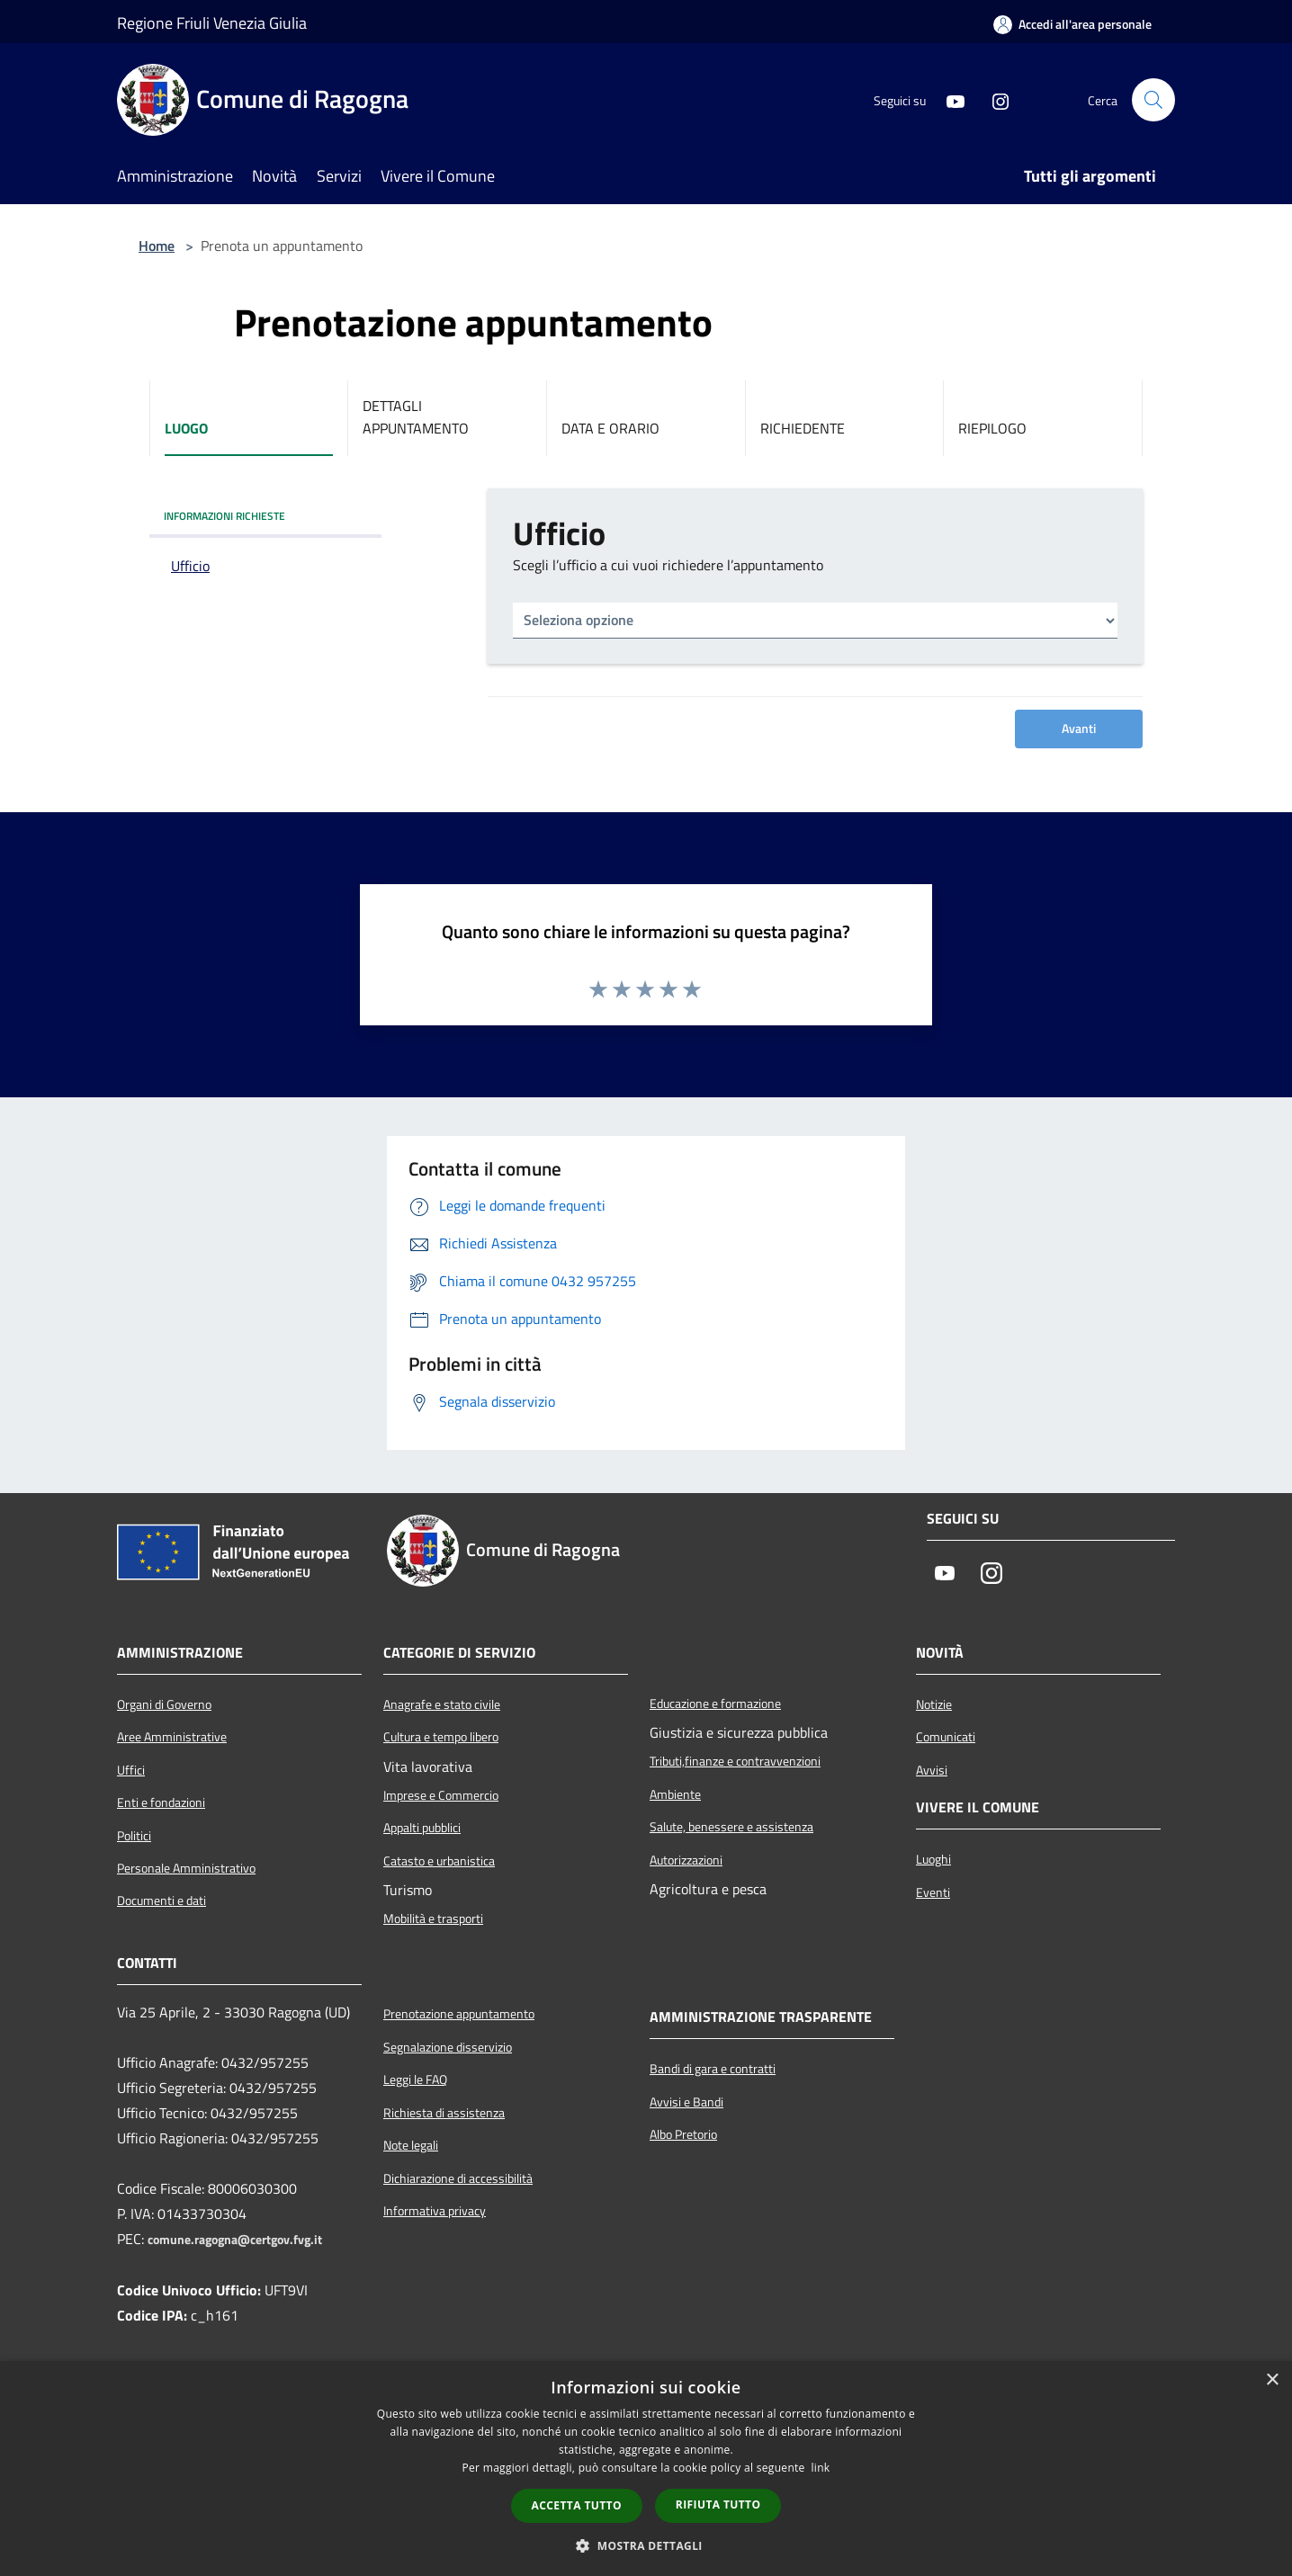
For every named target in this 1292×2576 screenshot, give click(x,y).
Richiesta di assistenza (444, 2113)
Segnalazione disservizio (447, 2047)
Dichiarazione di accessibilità (458, 2178)
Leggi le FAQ (415, 2079)
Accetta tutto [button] (577, 2505)
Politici (134, 1836)
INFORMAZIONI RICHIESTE (224, 515)
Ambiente (675, 1794)
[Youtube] (948, 99)
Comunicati (945, 1737)
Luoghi (933, 1859)
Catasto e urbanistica (439, 1861)
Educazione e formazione (715, 1703)
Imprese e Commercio (440, 1795)
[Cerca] (1153, 99)
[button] (646, 2545)
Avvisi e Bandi (686, 2102)
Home (157, 245)
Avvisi (931, 1770)
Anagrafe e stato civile (441, 1704)
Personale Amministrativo (186, 1868)
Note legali (410, 2145)
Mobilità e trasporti (433, 1918)
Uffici (131, 1770)
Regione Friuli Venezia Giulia (212, 23)
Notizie (934, 1704)
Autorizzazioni (686, 1860)
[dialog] (646, 2468)
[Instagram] (993, 99)
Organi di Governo (164, 1704)
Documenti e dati (161, 1900)
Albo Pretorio (683, 2134)
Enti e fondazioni (161, 1802)
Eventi (933, 1892)
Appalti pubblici (422, 1828)
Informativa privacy (434, 2211)
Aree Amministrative (172, 1737)
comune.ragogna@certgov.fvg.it (235, 2240)
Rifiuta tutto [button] (718, 2504)
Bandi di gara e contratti (713, 2069)
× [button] (1272, 2380)
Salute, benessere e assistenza (731, 1827)
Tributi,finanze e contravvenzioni (735, 1761)
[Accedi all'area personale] (1072, 24)
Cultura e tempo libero (440, 1737)
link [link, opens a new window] (821, 2467)
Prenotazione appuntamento (458, 2014)
